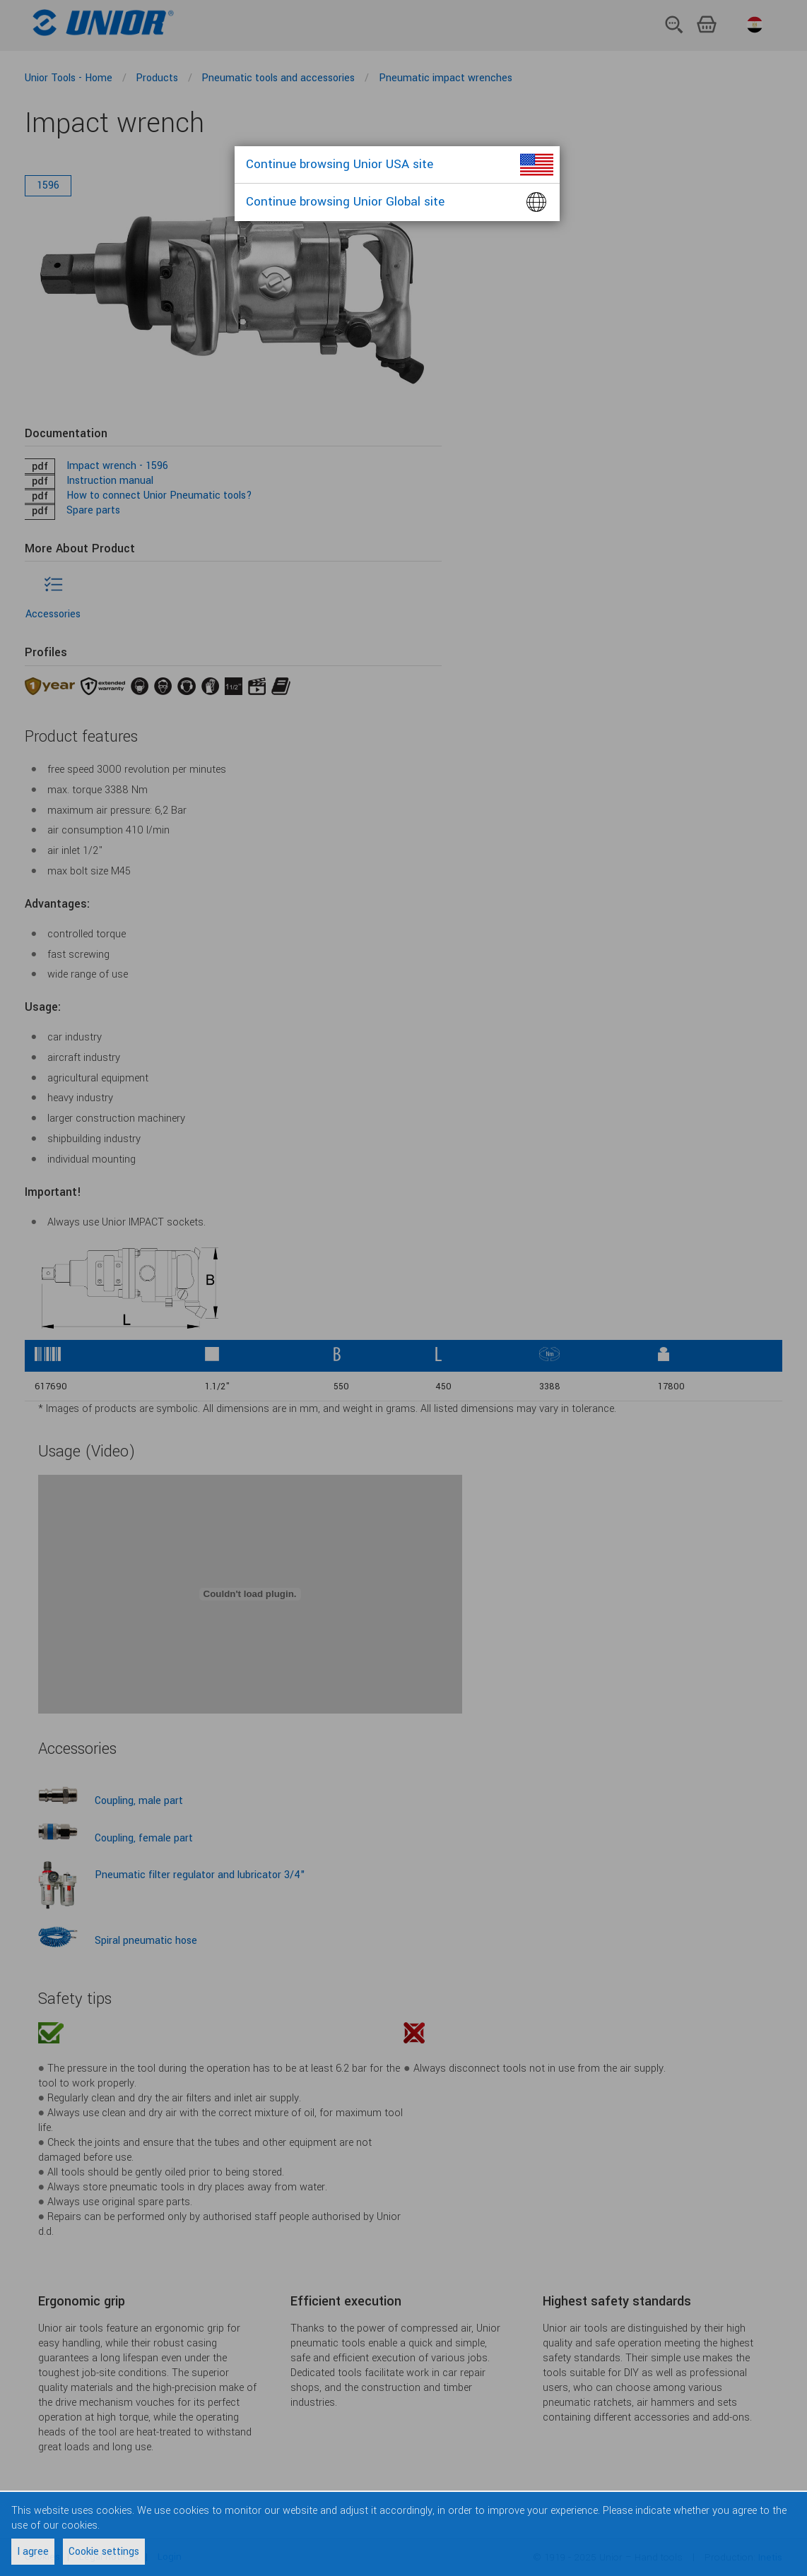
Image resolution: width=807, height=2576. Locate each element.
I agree (33, 2551)
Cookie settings (104, 2551)
